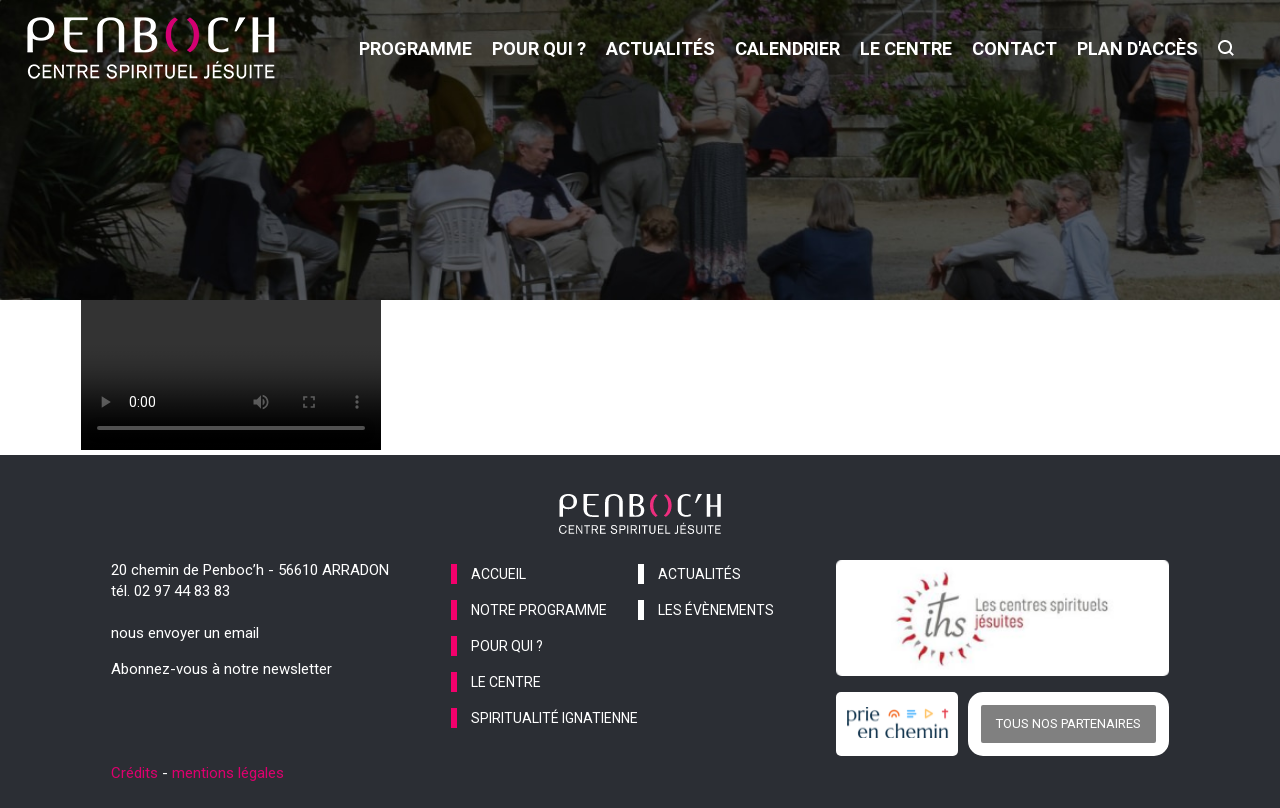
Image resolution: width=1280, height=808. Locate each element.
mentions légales (228, 773)
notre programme (539, 610)
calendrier (787, 48)
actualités (660, 48)
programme (415, 48)
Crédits (134, 773)
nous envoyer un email (185, 633)
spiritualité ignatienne (554, 718)
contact (1014, 48)
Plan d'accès (1137, 48)
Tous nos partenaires (1068, 723)
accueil (498, 574)
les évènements (716, 610)
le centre (906, 48)
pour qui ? (539, 48)
